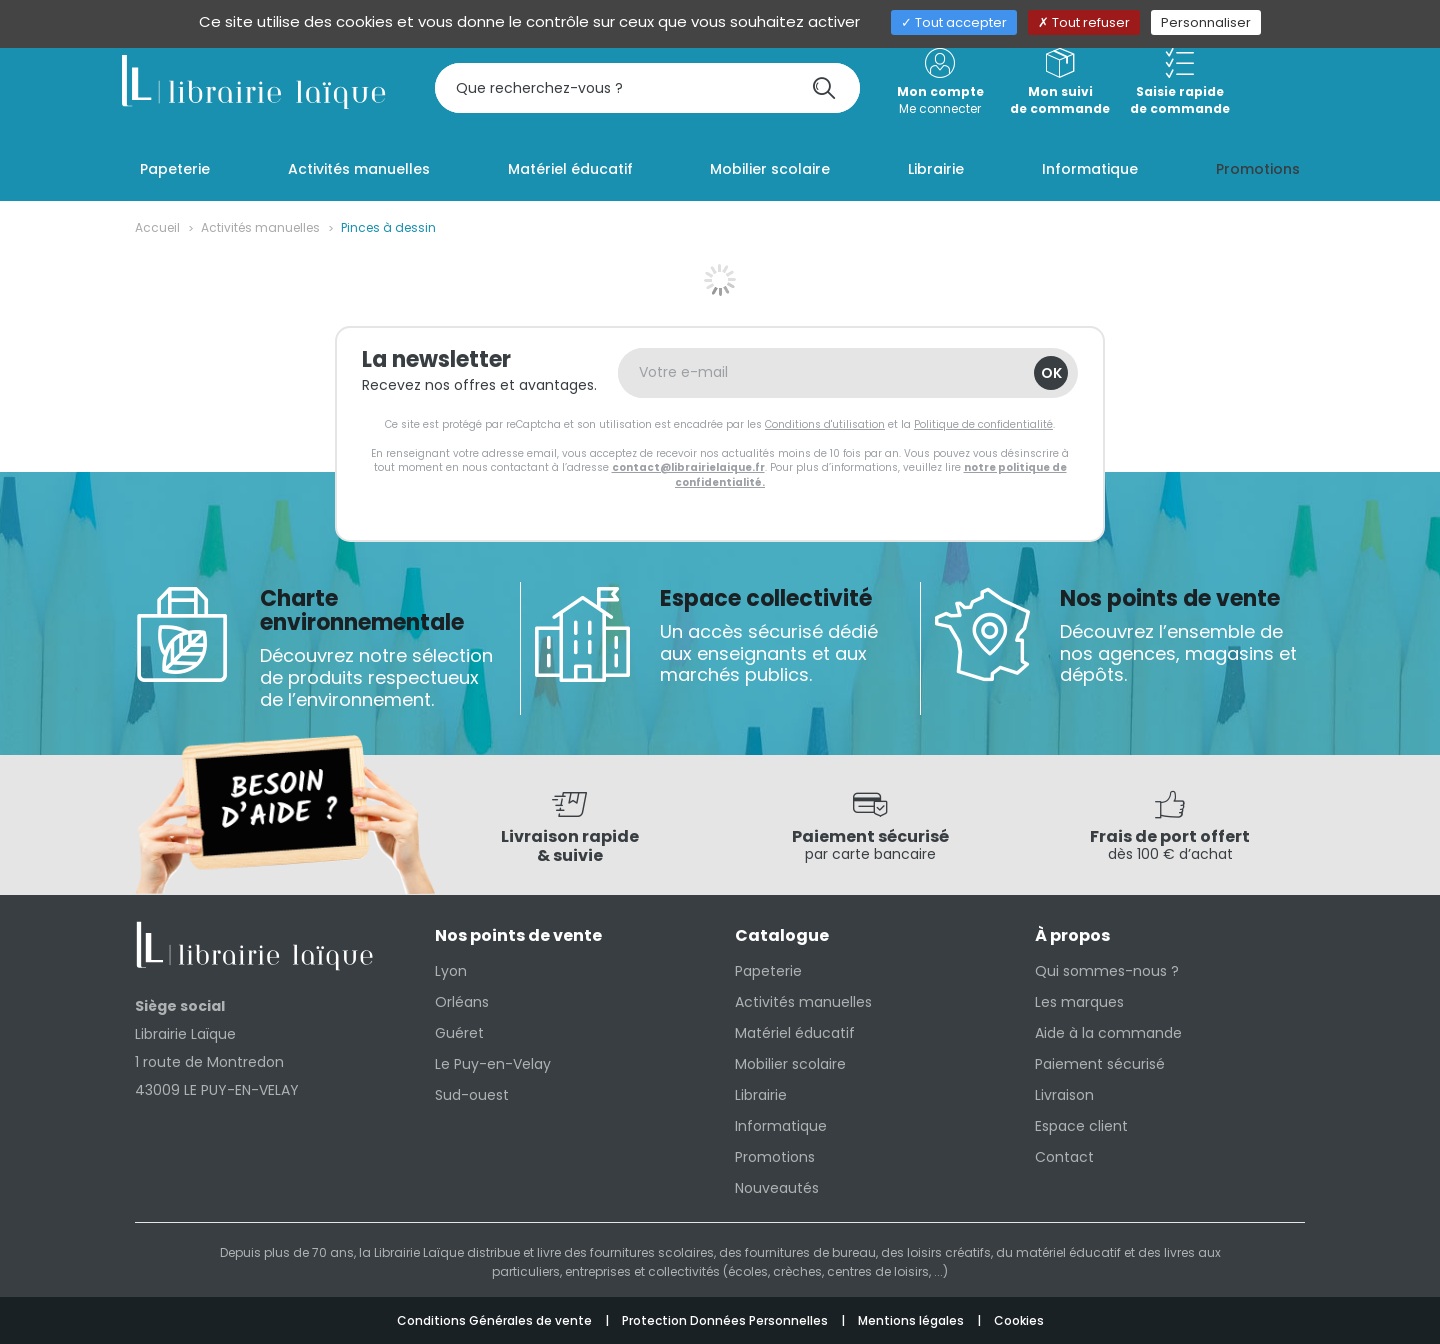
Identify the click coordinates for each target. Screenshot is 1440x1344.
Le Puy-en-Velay (493, 1064)
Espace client (1081, 1126)
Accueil (157, 227)
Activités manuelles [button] (359, 169)
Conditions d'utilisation (825, 424)
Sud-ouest (472, 1095)
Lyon (451, 971)
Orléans (462, 1002)
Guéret (459, 1033)
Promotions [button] (1258, 169)
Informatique (781, 1126)
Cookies (1019, 1320)
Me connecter (940, 82)
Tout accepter (954, 22)
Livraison (1064, 1095)
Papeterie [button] (175, 169)
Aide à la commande (1108, 1033)
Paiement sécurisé (1100, 1064)
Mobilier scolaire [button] (770, 169)
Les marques (1079, 1002)
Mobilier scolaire (790, 1064)
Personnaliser (1206, 22)
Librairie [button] (936, 169)
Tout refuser (1084, 22)
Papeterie (768, 971)
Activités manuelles (260, 227)
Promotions (775, 1157)
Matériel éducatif (795, 1033)
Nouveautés (777, 1188)
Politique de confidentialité (983, 424)
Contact (1064, 1157)
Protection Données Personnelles (726, 1320)
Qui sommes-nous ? (1107, 971)
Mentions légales (912, 1320)
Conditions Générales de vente (496, 1320)
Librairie (761, 1095)
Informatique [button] (1090, 169)
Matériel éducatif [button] (570, 169)
